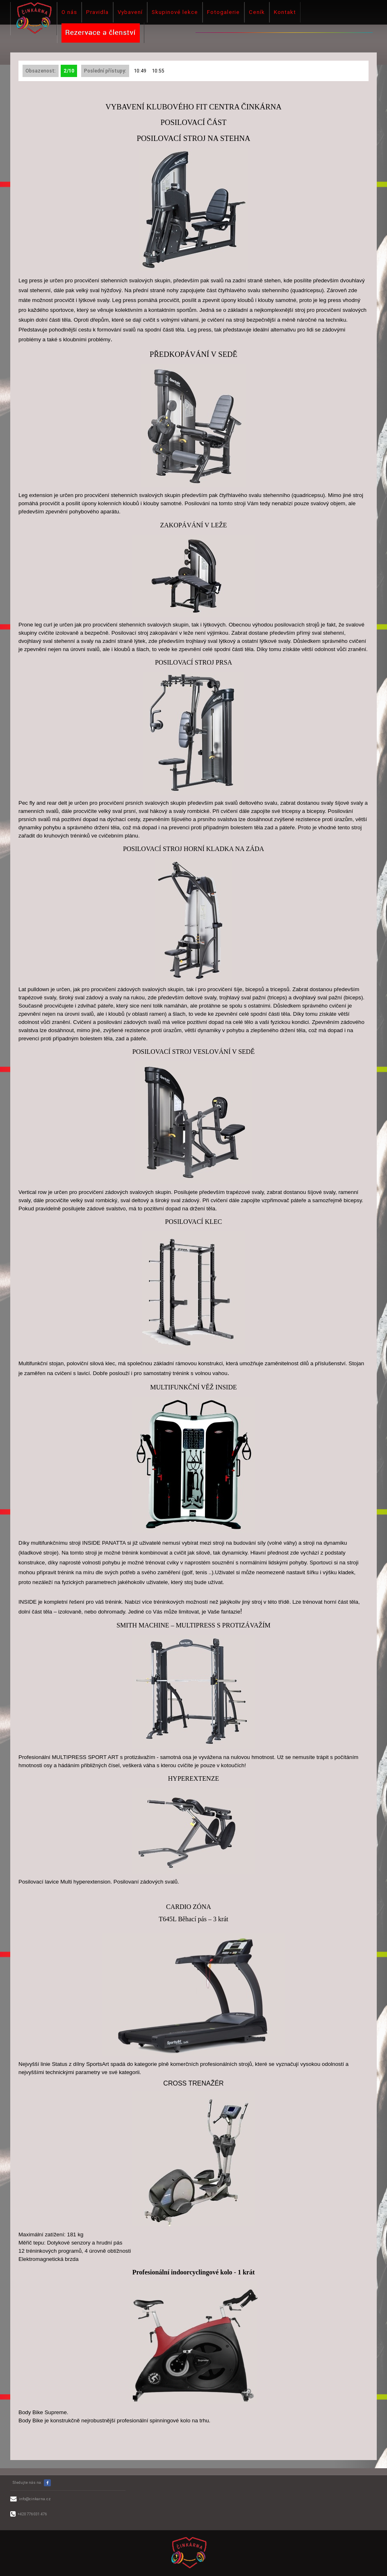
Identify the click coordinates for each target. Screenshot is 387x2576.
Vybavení (130, 12)
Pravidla (97, 12)
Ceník (257, 12)
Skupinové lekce (175, 12)
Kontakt (285, 12)
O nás (69, 12)
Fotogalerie (223, 12)
